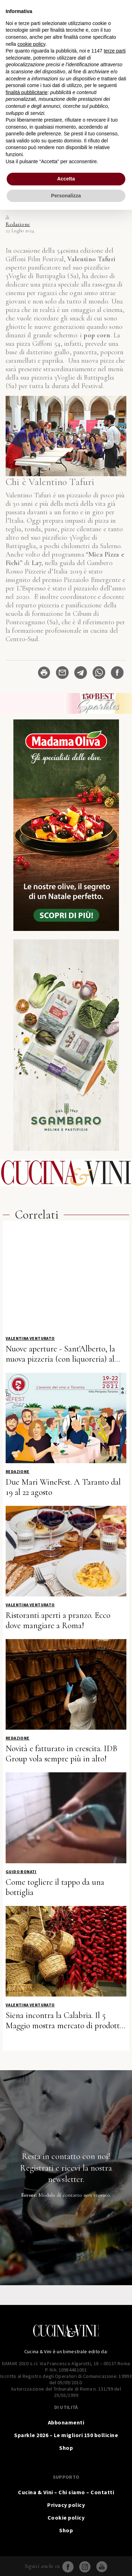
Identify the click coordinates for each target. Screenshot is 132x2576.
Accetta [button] (66, 179)
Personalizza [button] (66, 195)
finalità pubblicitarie (27, 92)
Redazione (18, 224)
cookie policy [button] (31, 44)
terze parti (115, 51)
